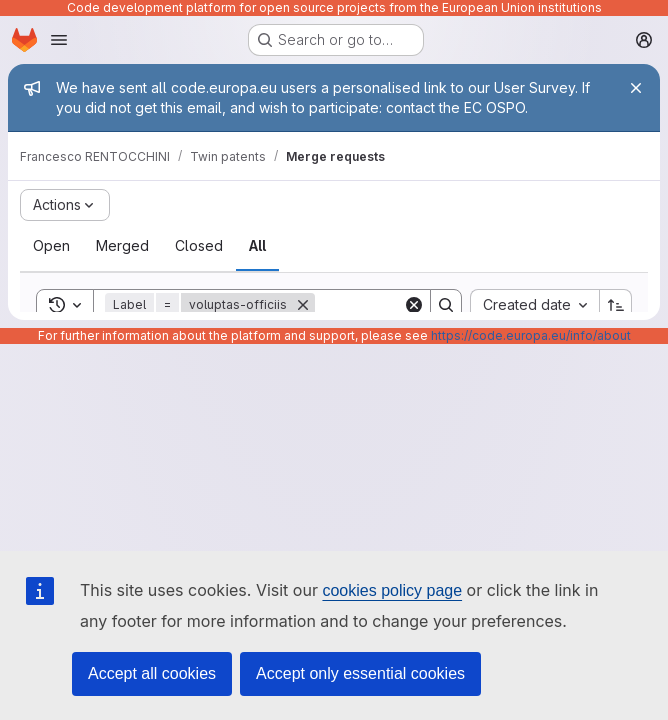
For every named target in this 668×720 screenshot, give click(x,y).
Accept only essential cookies (360, 673)
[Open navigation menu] (59, 40)
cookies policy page (392, 590)
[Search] (446, 305)
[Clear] (414, 305)
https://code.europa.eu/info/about (531, 335)
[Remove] (303, 305)
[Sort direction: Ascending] (616, 305)
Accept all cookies (152, 673)
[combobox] (534, 305)
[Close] (636, 88)
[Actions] (65, 205)
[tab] (51, 246)
